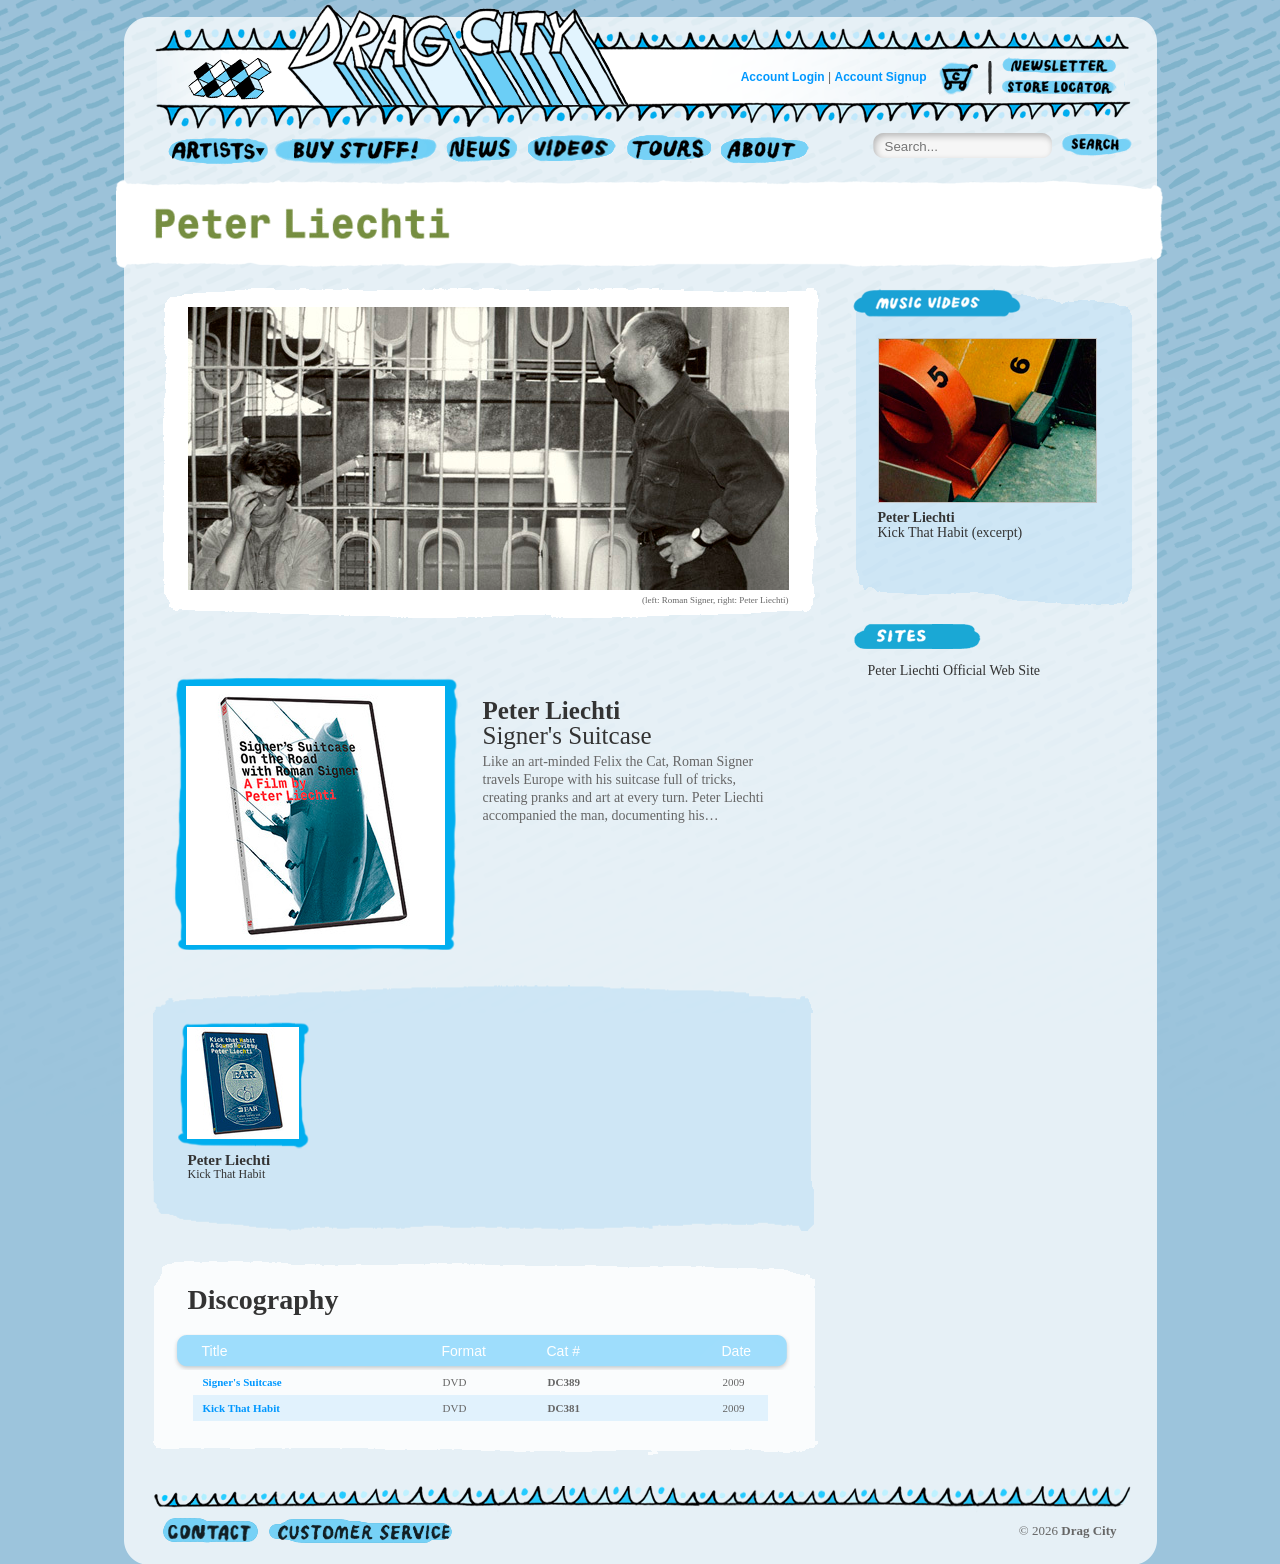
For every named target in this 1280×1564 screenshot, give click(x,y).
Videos (572, 151)
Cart (959, 79)
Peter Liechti (552, 710)
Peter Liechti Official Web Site (954, 670)
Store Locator (1062, 87)
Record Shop (358, 151)
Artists (213, 151)
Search (1097, 146)
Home (404, 54)
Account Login (783, 77)
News (483, 151)
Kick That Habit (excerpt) (950, 532)
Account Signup (881, 77)
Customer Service (359, 1530)
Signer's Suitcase (567, 735)
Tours (669, 151)
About (764, 151)
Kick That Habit (227, 1174)
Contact (210, 1530)
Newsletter (1062, 66)
